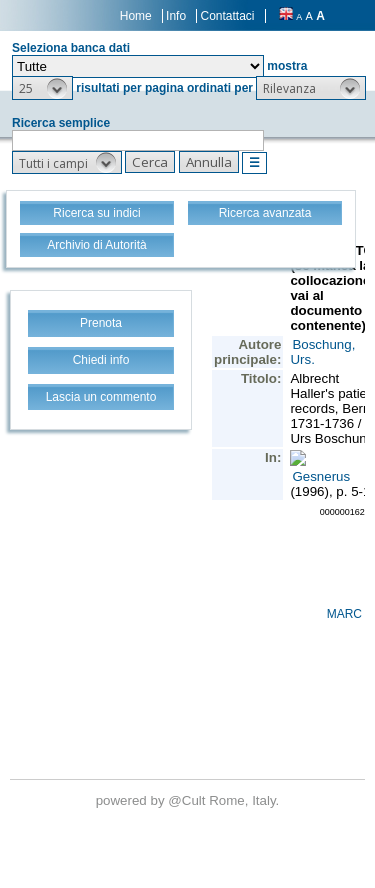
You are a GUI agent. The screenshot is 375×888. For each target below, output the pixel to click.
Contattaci (227, 16)
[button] (42, 88)
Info (176, 16)
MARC (344, 614)
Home (136, 16)
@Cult (188, 800)
